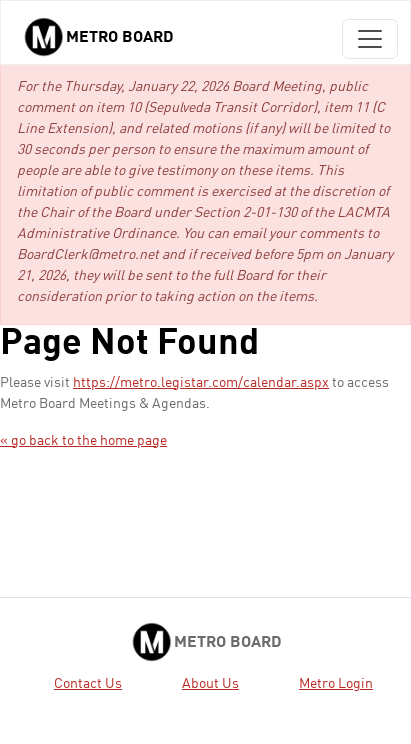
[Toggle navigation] (370, 39)
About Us (210, 684)
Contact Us (88, 684)
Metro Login (336, 684)
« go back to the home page (83, 441)
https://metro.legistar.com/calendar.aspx (201, 383)
